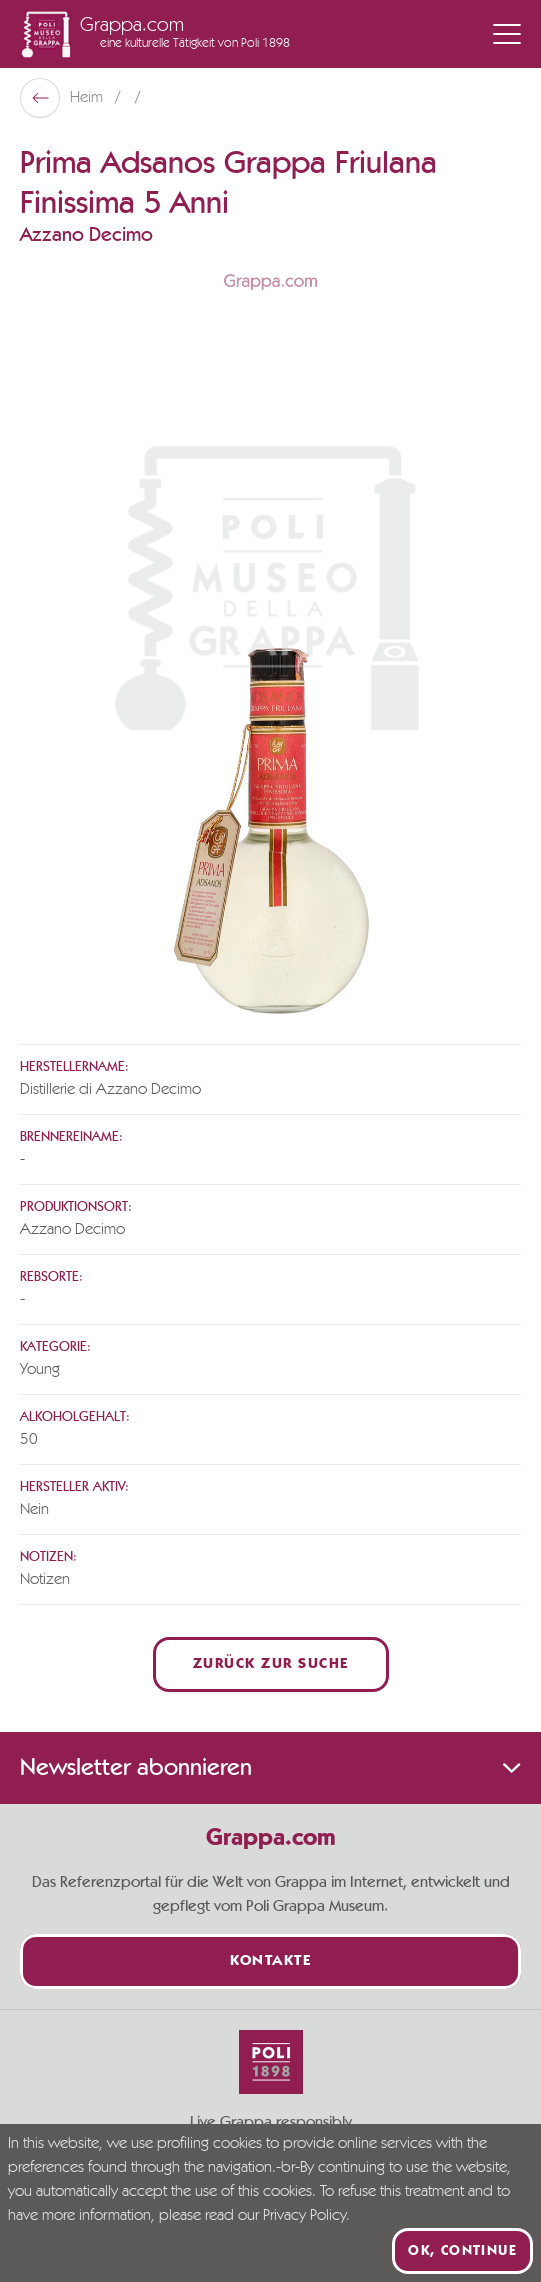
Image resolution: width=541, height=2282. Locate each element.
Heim (88, 98)
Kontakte (270, 1961)
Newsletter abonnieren (270, 1768)
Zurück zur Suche (271, 1664)
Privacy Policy (304, 2216)
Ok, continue (462, 2251)
